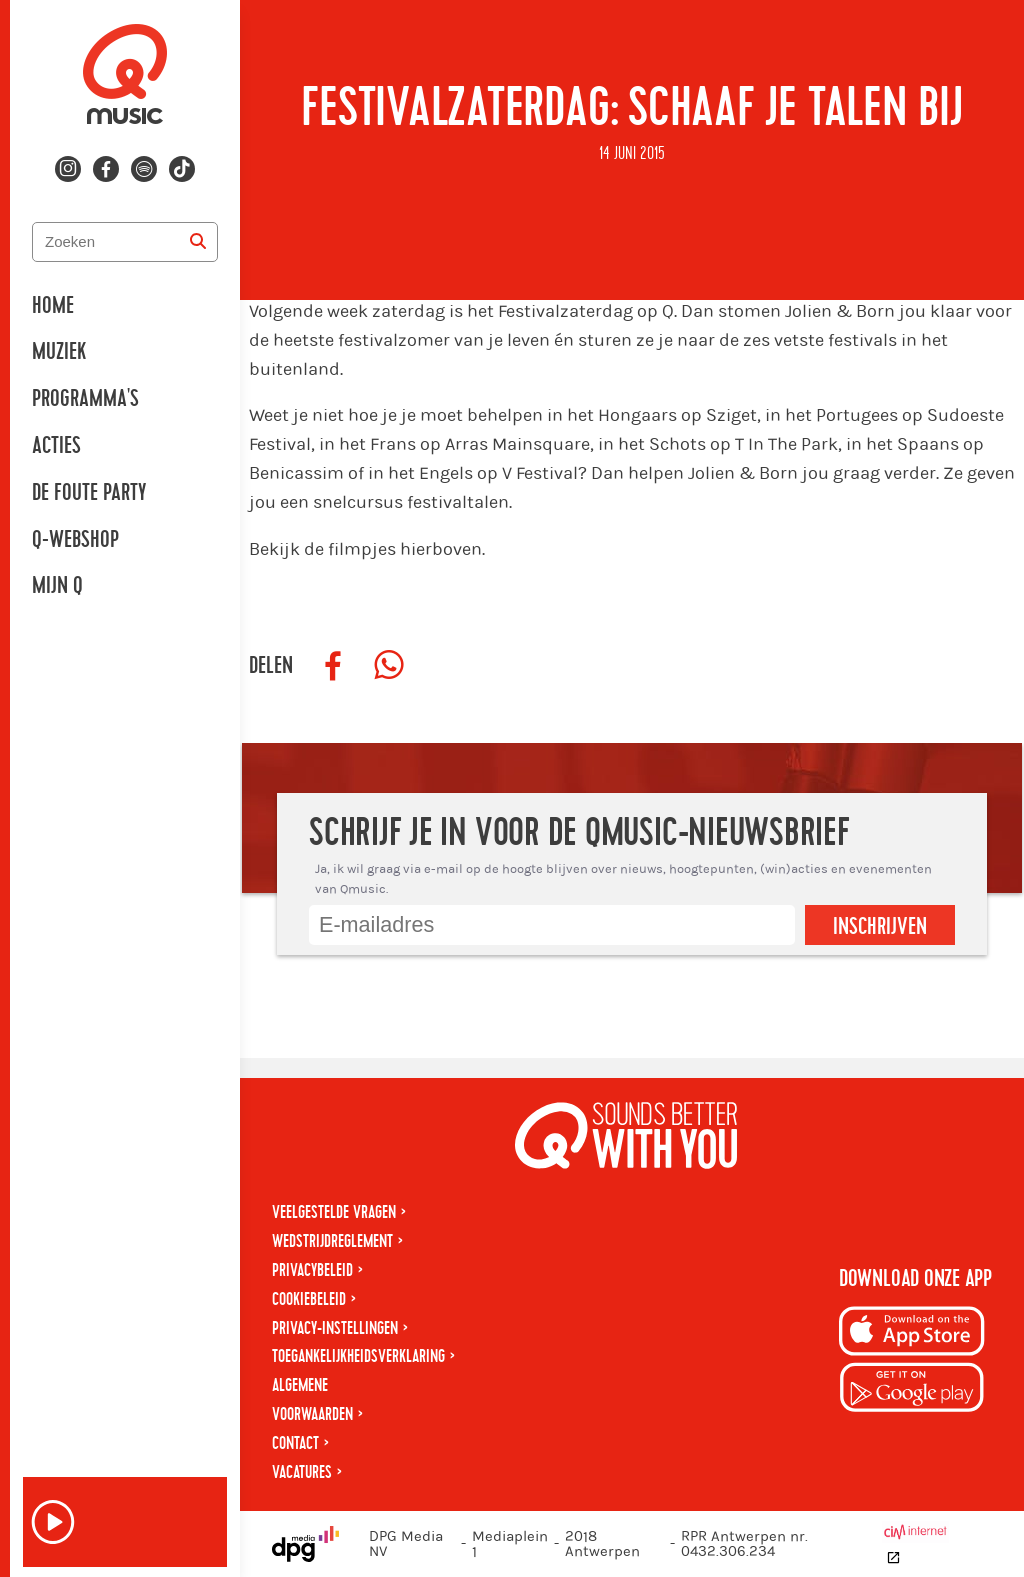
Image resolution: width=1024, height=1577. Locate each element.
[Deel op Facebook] (333, 666)
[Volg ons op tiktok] (182, 169)
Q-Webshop (75, 540)
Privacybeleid (312, 1270)
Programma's (85, 399)
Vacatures (302, 1472)
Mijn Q (57, 586)
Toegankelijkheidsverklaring (358, 1356)
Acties (56, 446)
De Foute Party (89, 493)
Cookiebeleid (309, 1299)
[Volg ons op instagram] (68, 169)
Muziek (59, 352)
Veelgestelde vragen (334, 1212)
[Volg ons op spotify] (144, 169)
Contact (295, 1443)
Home (53, 306)
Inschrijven (880, 927)
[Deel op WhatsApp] (389, 666)
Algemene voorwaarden (312, 1400)
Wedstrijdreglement (332, 1241)
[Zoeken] (198, 242)
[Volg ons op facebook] (106, 169)
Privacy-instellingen (335, 1328)
